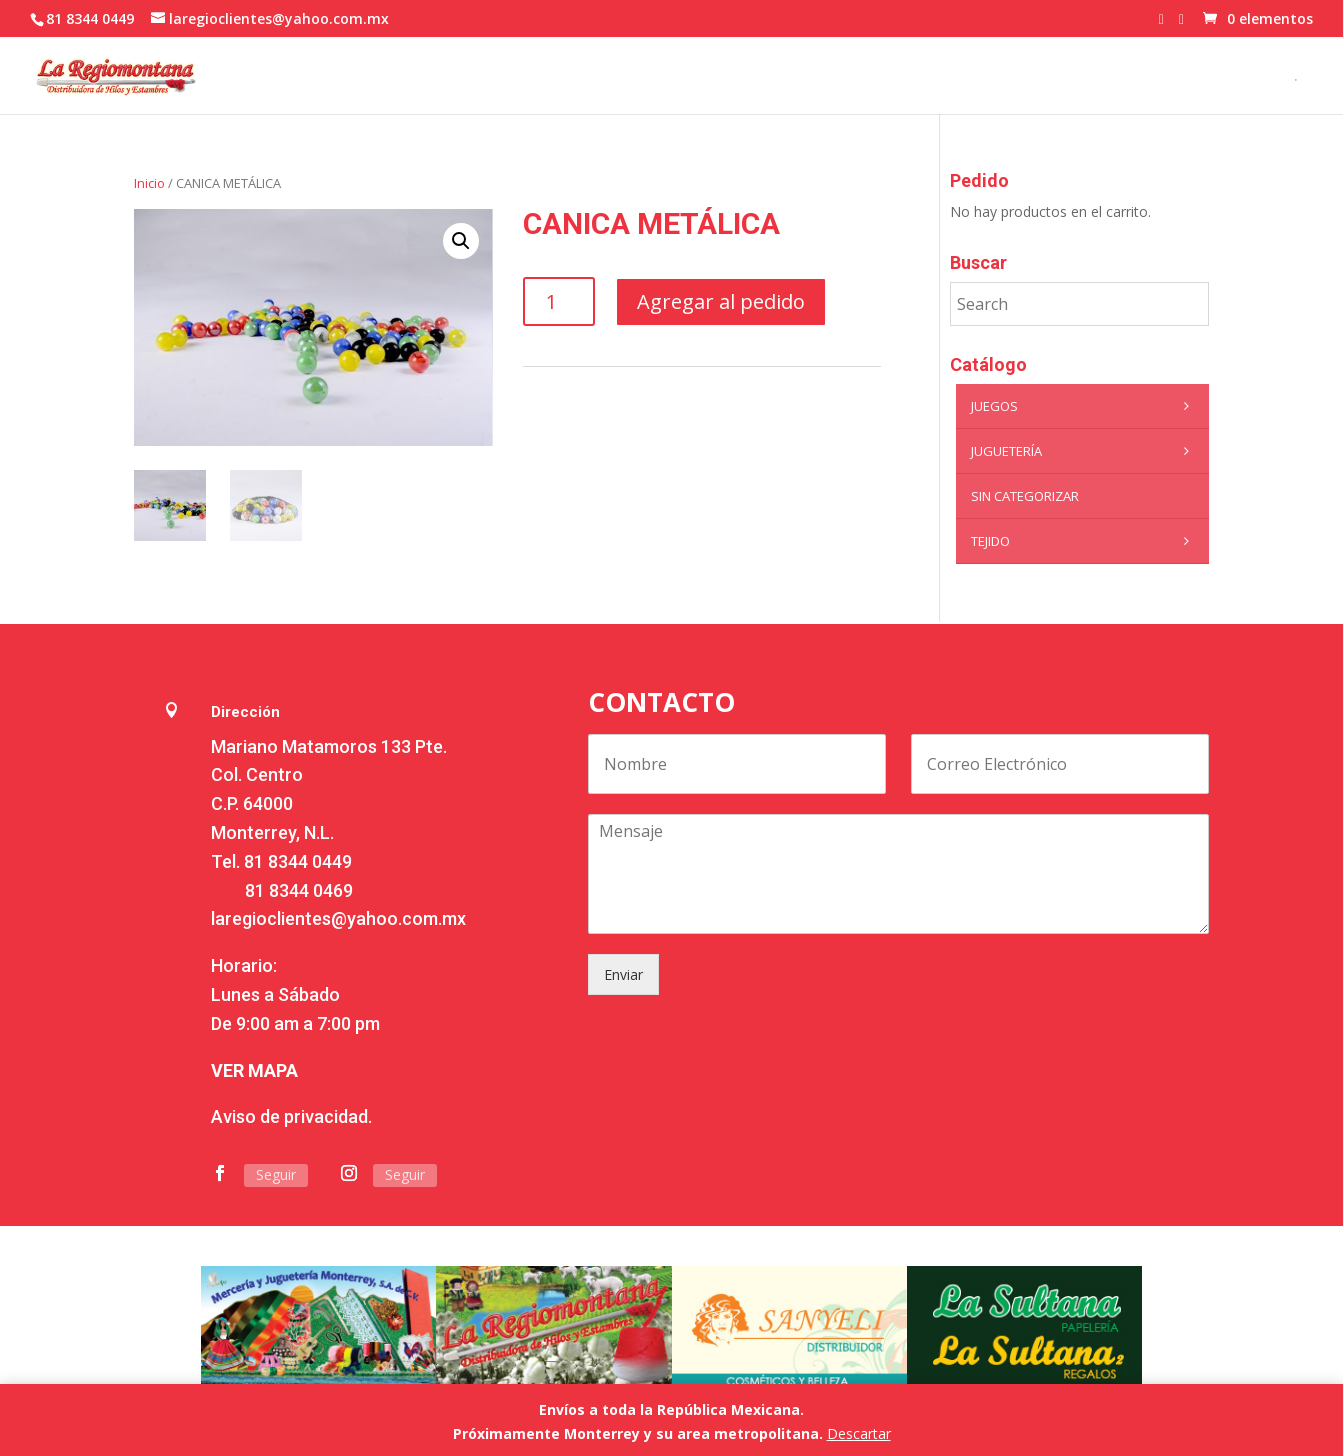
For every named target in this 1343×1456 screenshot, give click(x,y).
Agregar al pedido (721, 301)
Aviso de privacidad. (291, 1116)
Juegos (1085, 406)
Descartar (859, 1433)
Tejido (1085, 541)
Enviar (623, 974)
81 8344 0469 (299, 890)
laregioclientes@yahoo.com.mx (338, 918)
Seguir (276, 1174)
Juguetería (1085, 451)
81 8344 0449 (298, 861)
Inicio (149, 183)
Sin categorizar (1025, 496)
